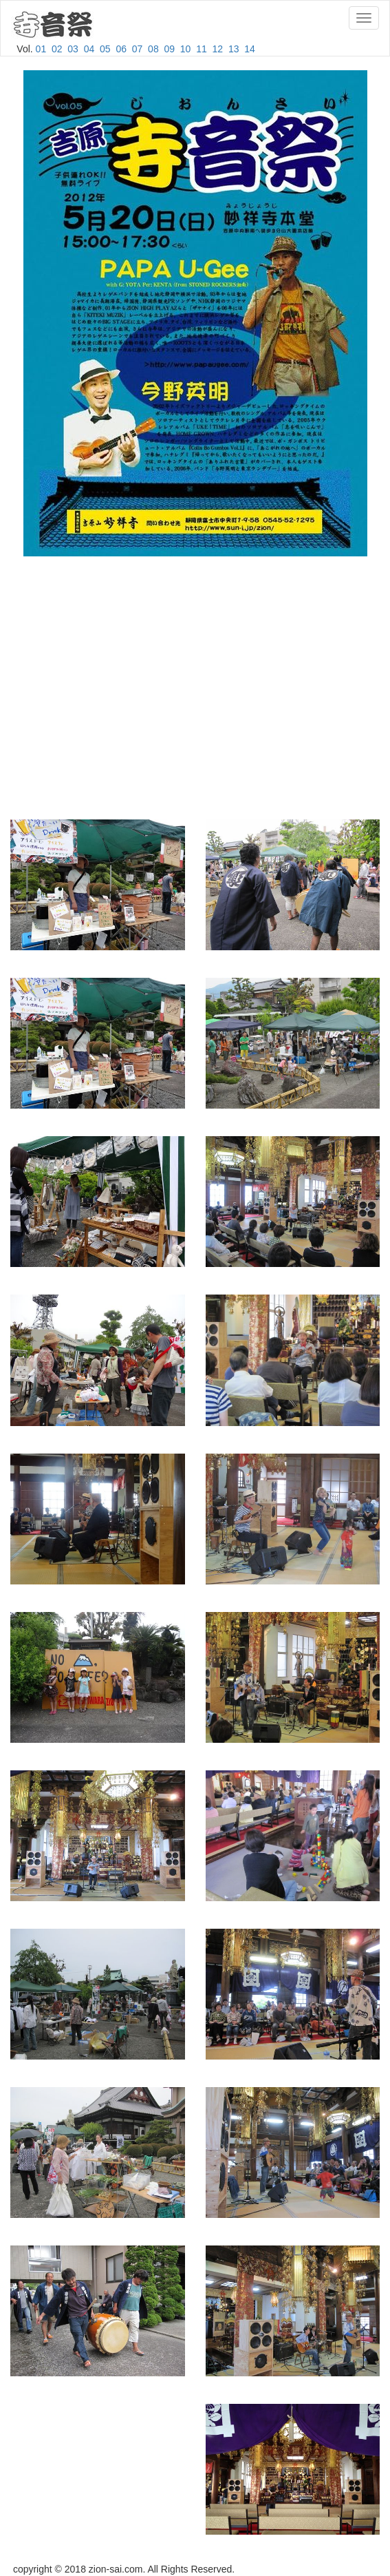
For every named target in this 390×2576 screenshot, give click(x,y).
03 (72, 48)
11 (201, 48)
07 (137, 48)
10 (185, 48)
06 (121, 48)
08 (153, 48)
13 (233, 48)
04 (89, 48)
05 (105, 48)
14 (249, 48)
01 (41, 48)
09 (169, 48)
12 (218, 48)
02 (57, 48)
